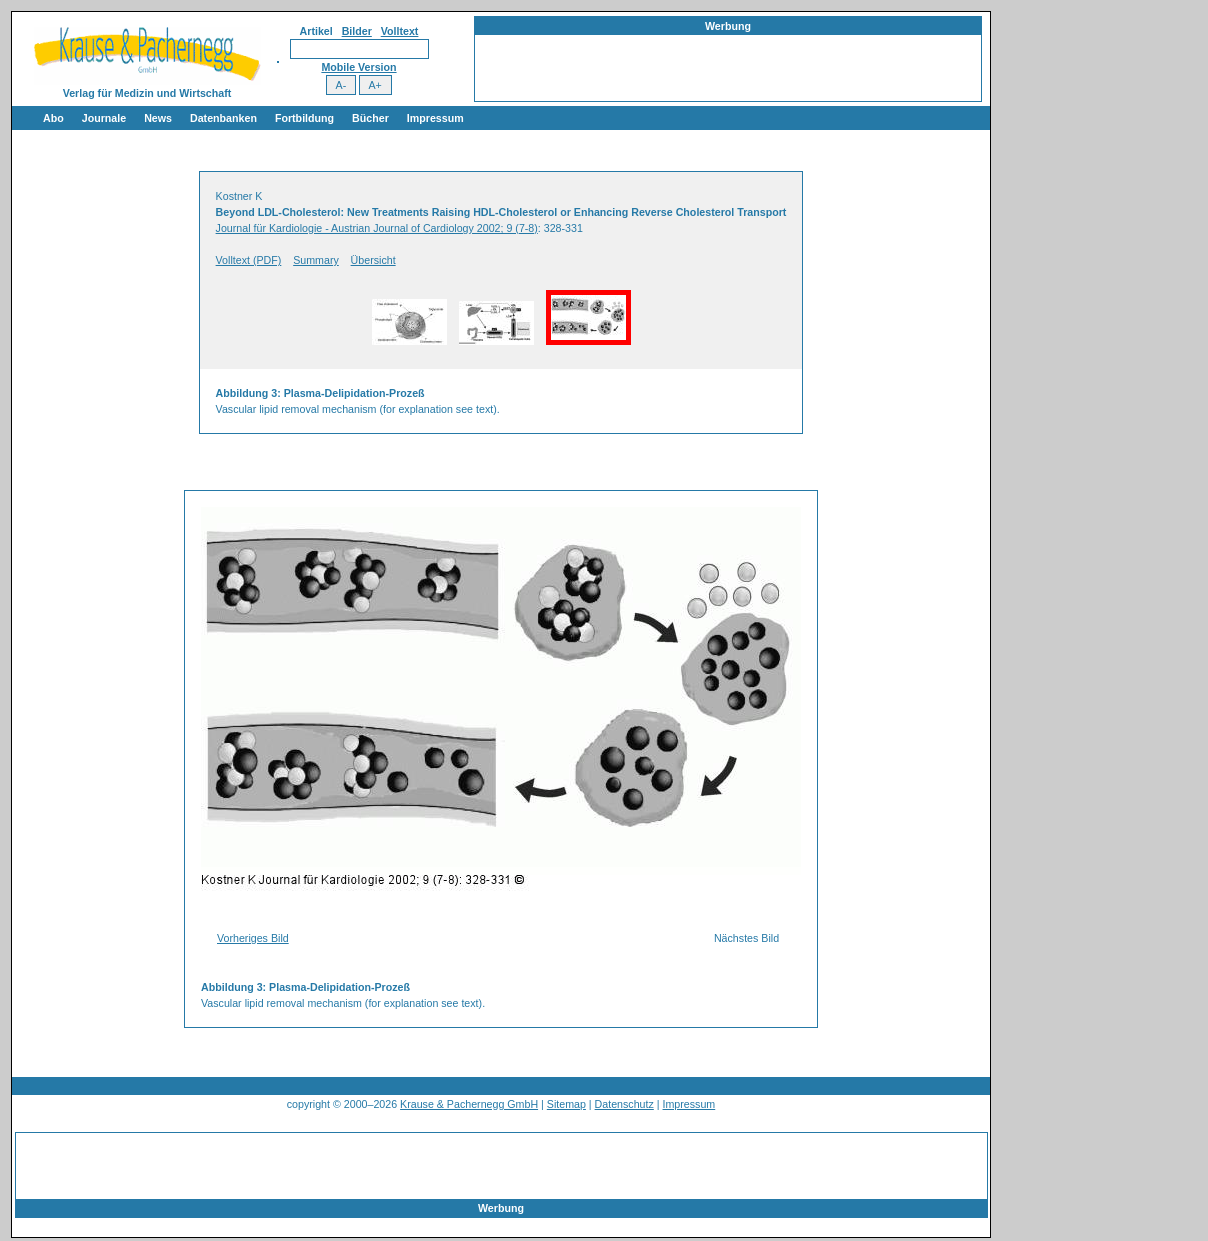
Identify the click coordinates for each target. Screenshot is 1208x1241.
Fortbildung (304, 118)
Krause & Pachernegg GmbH (469, 1104)
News (158, 118)
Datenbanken (223, 118)
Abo (53, 118)
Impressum (435, 118)
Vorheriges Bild (253, 938)
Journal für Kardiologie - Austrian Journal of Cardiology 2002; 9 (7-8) (377, 228)
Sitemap (566, 1104)
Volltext (400, 31)
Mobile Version (358, 67)
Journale (104, 118)
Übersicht (373, 260)
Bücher (370, 118)
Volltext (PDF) (249, 260)
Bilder (357, 31)
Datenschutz (624, 1104)
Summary (316, 260)
